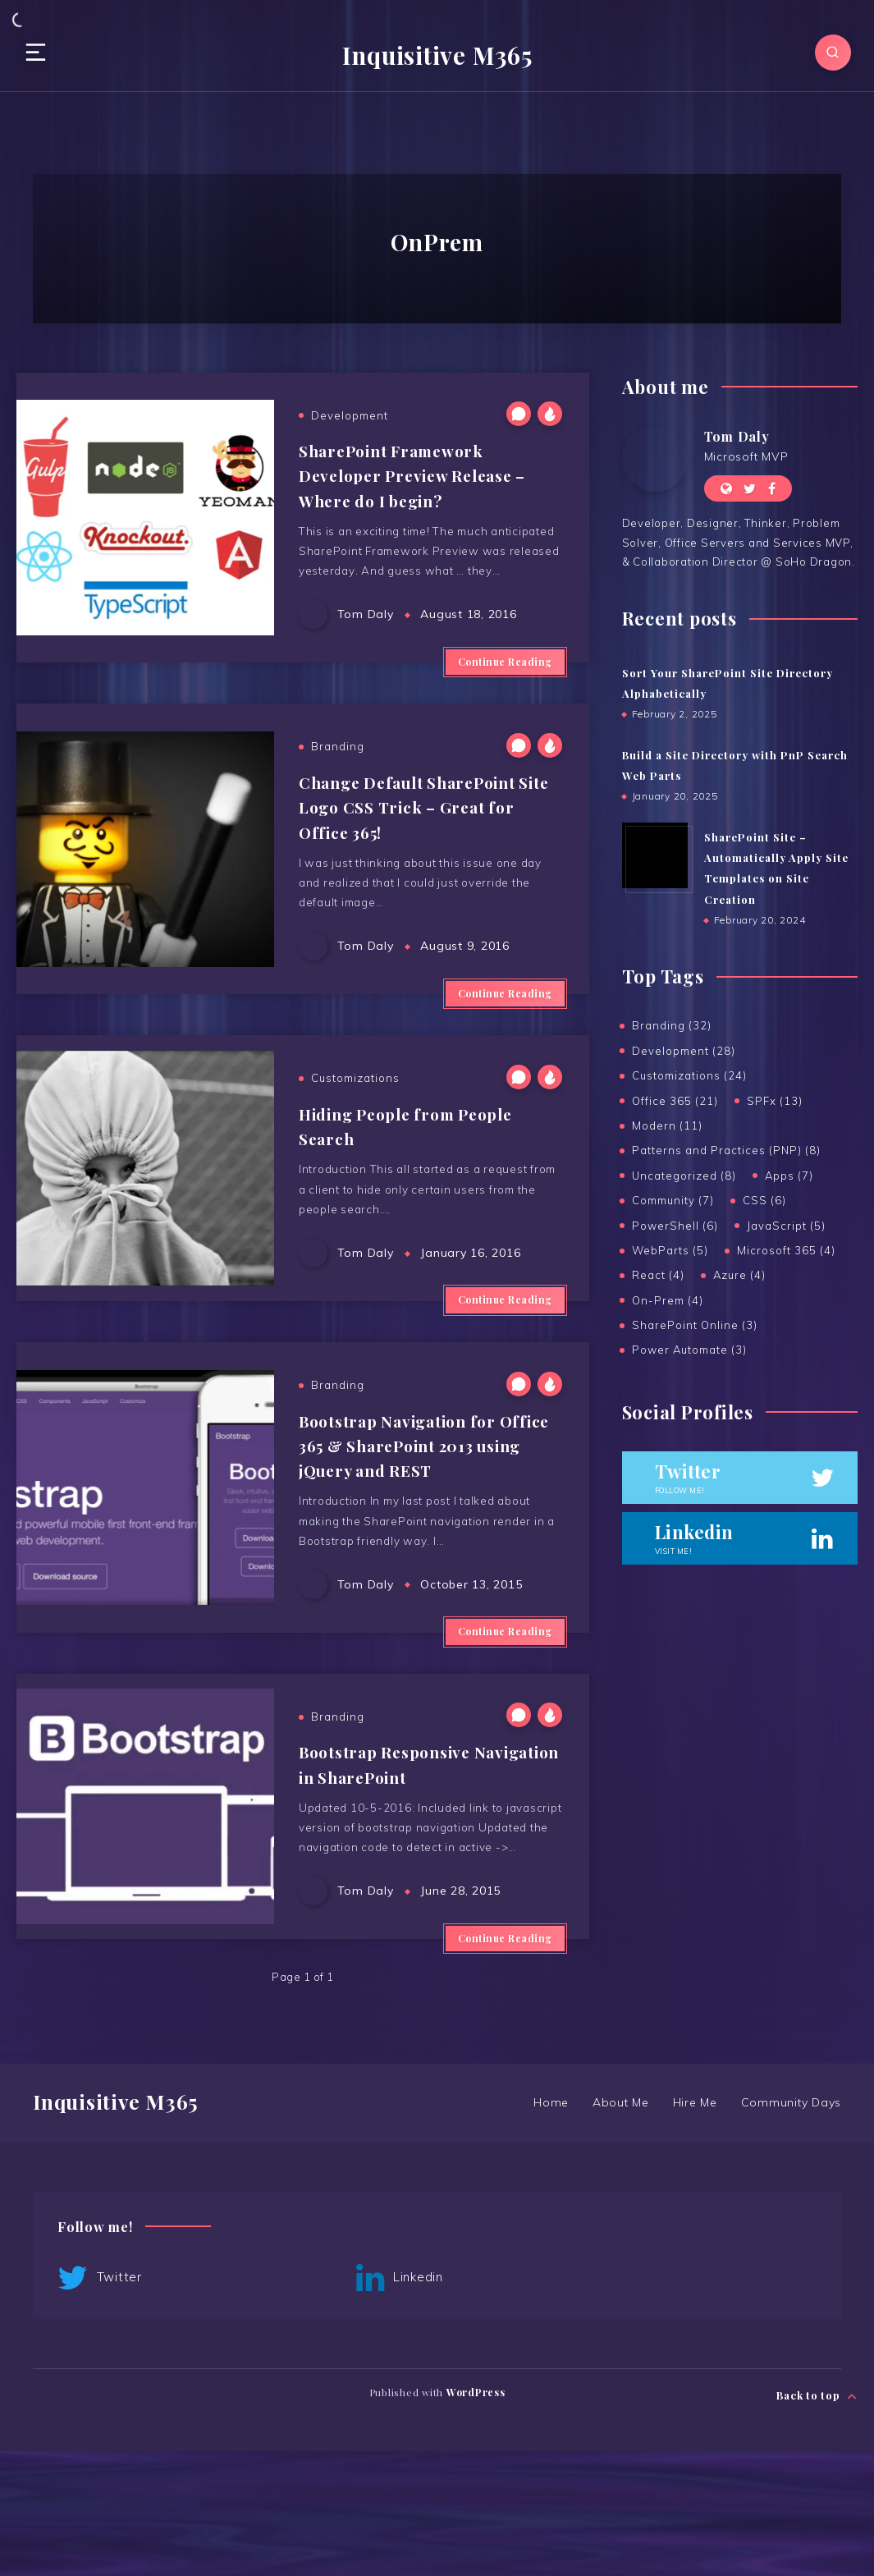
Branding (337, 774)
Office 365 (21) (675, 1101)
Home (548, 2227)
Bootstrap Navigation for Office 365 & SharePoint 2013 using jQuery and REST (423, 1523)
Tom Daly (737, 435)
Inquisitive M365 (437, 54)
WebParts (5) (670, 1251)
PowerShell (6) (675, 1226)
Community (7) (673, 1201)
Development (349, 414)
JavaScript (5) (786, 1226)
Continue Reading (505, 683)
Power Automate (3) (689, 1351)
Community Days (791, 2227)
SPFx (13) (775, 1101)
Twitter (99, 2403)
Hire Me (694, 2227)
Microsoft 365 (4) (786, 1251)
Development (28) (683, 1052)
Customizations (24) (689, 1077)
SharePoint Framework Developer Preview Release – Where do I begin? (420, 474)
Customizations (355, 1131)
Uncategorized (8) (684, 1177)
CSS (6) (764, 1201)
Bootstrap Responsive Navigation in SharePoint (404, 1858)
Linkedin (290, 2403)
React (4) (658, 1276)
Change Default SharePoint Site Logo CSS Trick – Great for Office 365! (416, 833)
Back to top (817, 2516)
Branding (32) (672, 1027)
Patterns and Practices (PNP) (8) (726, 1151)
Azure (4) (739, 1276)
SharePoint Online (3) (694, 1326)
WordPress (476, 2517)
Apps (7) (789, 1177)
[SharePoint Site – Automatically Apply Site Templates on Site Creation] (655, 855)
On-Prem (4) (667, 1302)
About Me (619, 2227)
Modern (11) (667, 1127)
